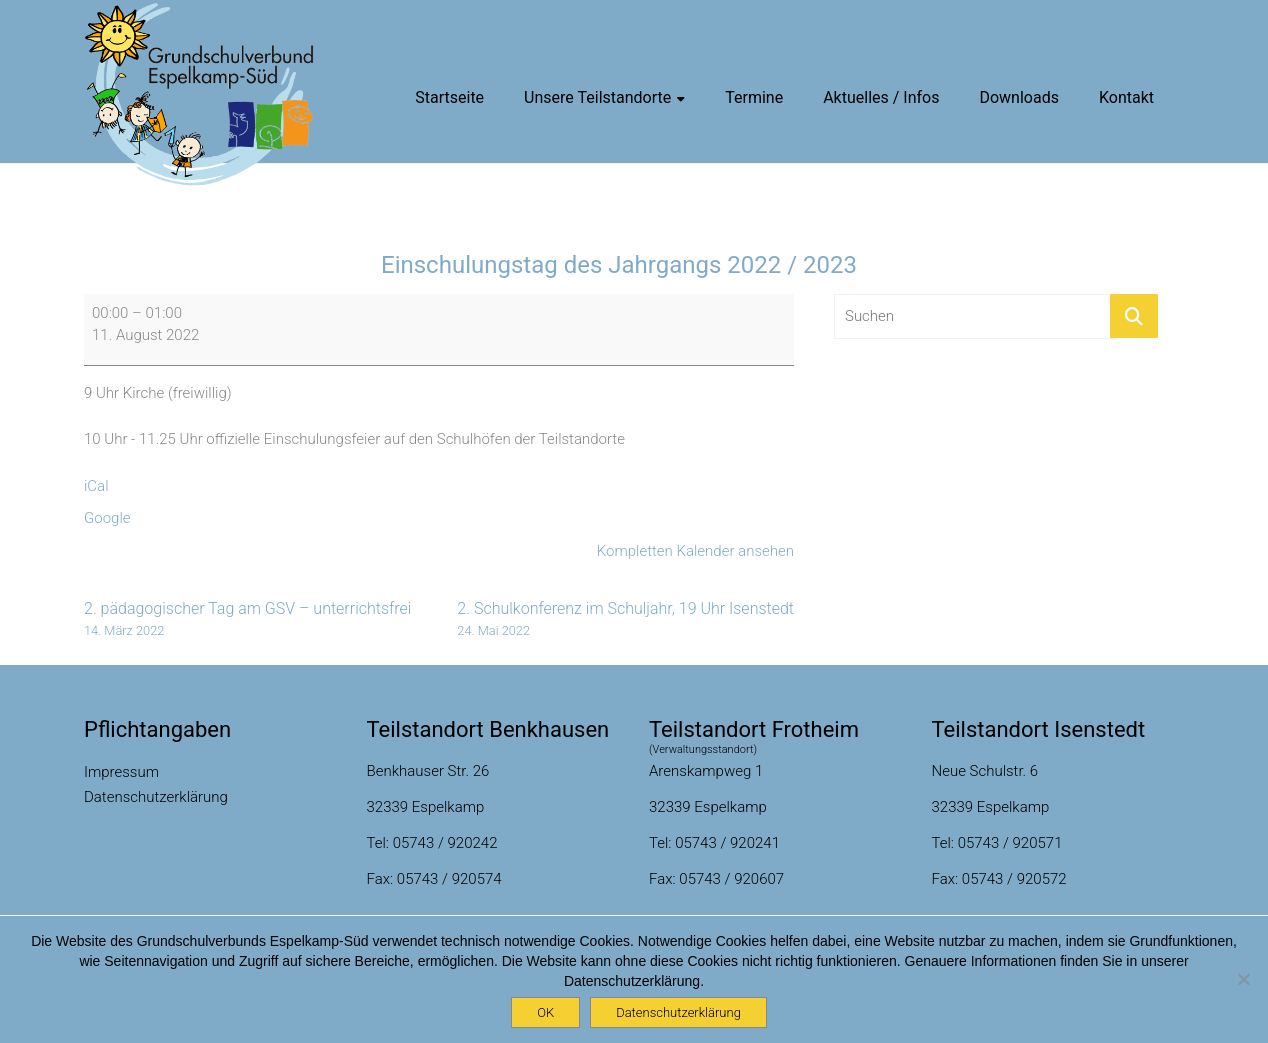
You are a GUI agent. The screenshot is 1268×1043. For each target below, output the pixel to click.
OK (545, 1012)
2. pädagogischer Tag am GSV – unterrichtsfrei (247, 619)
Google (107, 518)
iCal (96, 486)
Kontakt (1126, 97)
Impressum (121, 772)
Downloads (1018, 97)
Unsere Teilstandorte (597, 97)
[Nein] (1243, 979)
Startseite (449, 97)
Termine (754, 97)
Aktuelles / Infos (881, 97)
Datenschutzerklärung (156, 797)
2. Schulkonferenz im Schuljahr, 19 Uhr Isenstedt (625, 619)
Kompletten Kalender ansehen (695, 551)
